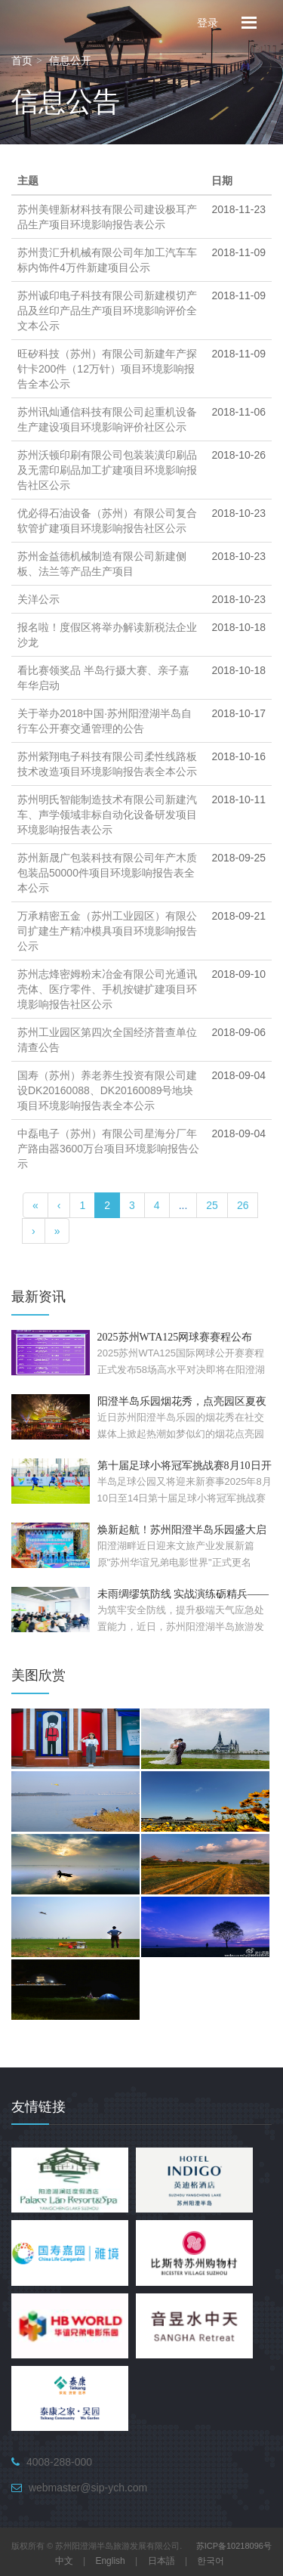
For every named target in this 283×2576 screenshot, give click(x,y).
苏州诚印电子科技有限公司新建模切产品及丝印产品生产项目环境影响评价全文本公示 (107, 310)
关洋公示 (38, 599)
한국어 (210, 2561)
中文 (64, 2561)
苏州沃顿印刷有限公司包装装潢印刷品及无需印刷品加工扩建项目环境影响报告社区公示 (107, 470)
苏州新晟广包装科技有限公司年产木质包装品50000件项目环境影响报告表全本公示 (107, 873)
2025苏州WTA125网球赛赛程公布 (175, 1337)
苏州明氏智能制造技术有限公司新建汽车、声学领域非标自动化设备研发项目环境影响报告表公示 (107, 814)
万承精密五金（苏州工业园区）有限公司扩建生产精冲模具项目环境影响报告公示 (107, 931)
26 (243, 1205)
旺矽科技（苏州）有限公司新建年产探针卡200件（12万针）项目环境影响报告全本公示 (107, 369)
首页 (21, 60)
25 (212, 1205)
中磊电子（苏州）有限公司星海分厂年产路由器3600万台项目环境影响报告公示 (108, 1148)
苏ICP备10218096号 (234, 2545)
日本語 (161, 2561)
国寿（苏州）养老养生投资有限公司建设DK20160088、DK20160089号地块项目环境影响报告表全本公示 (107, 1090)
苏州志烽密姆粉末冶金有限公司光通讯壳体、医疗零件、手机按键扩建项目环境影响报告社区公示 (107, 989)
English (110, 2561)
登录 (207, 22)
